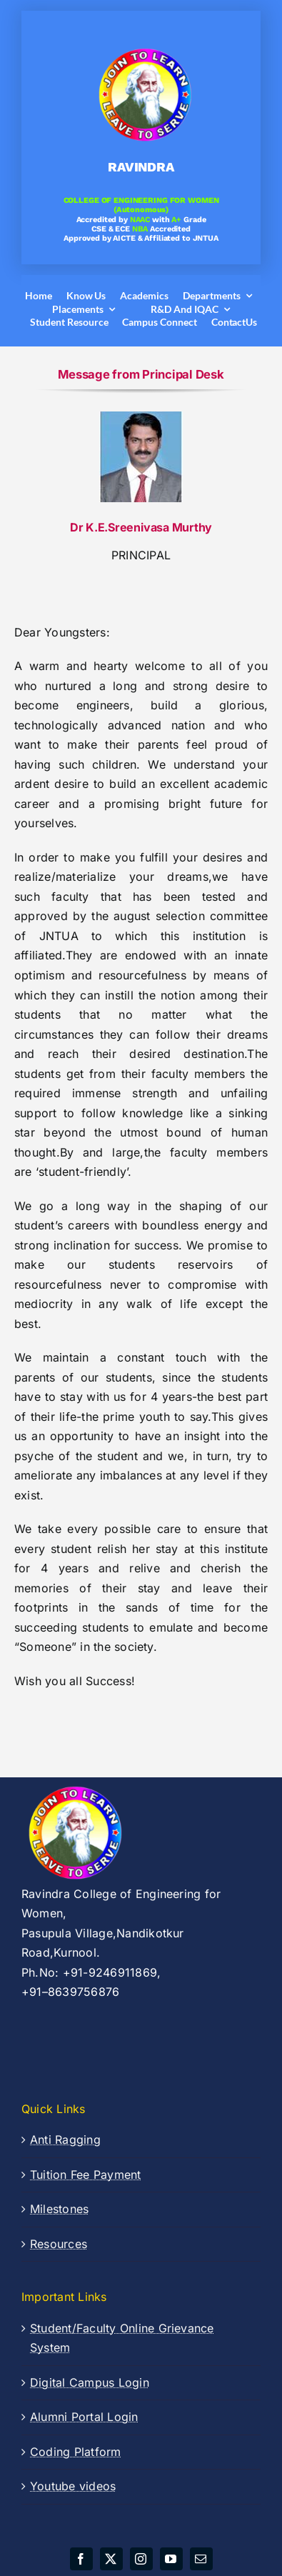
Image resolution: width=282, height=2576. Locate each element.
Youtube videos (73, 2486)
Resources (58, 2244)
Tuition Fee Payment (85, 2174)
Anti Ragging (65, 2139)
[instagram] (141, 2558)
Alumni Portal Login (84, 2417)
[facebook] (81, 2558)
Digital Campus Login (89, 2382)
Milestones (59, 2209)
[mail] (201, 2558)
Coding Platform (75, 2452)
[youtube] (171, 2558)
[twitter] (111, 2558)
